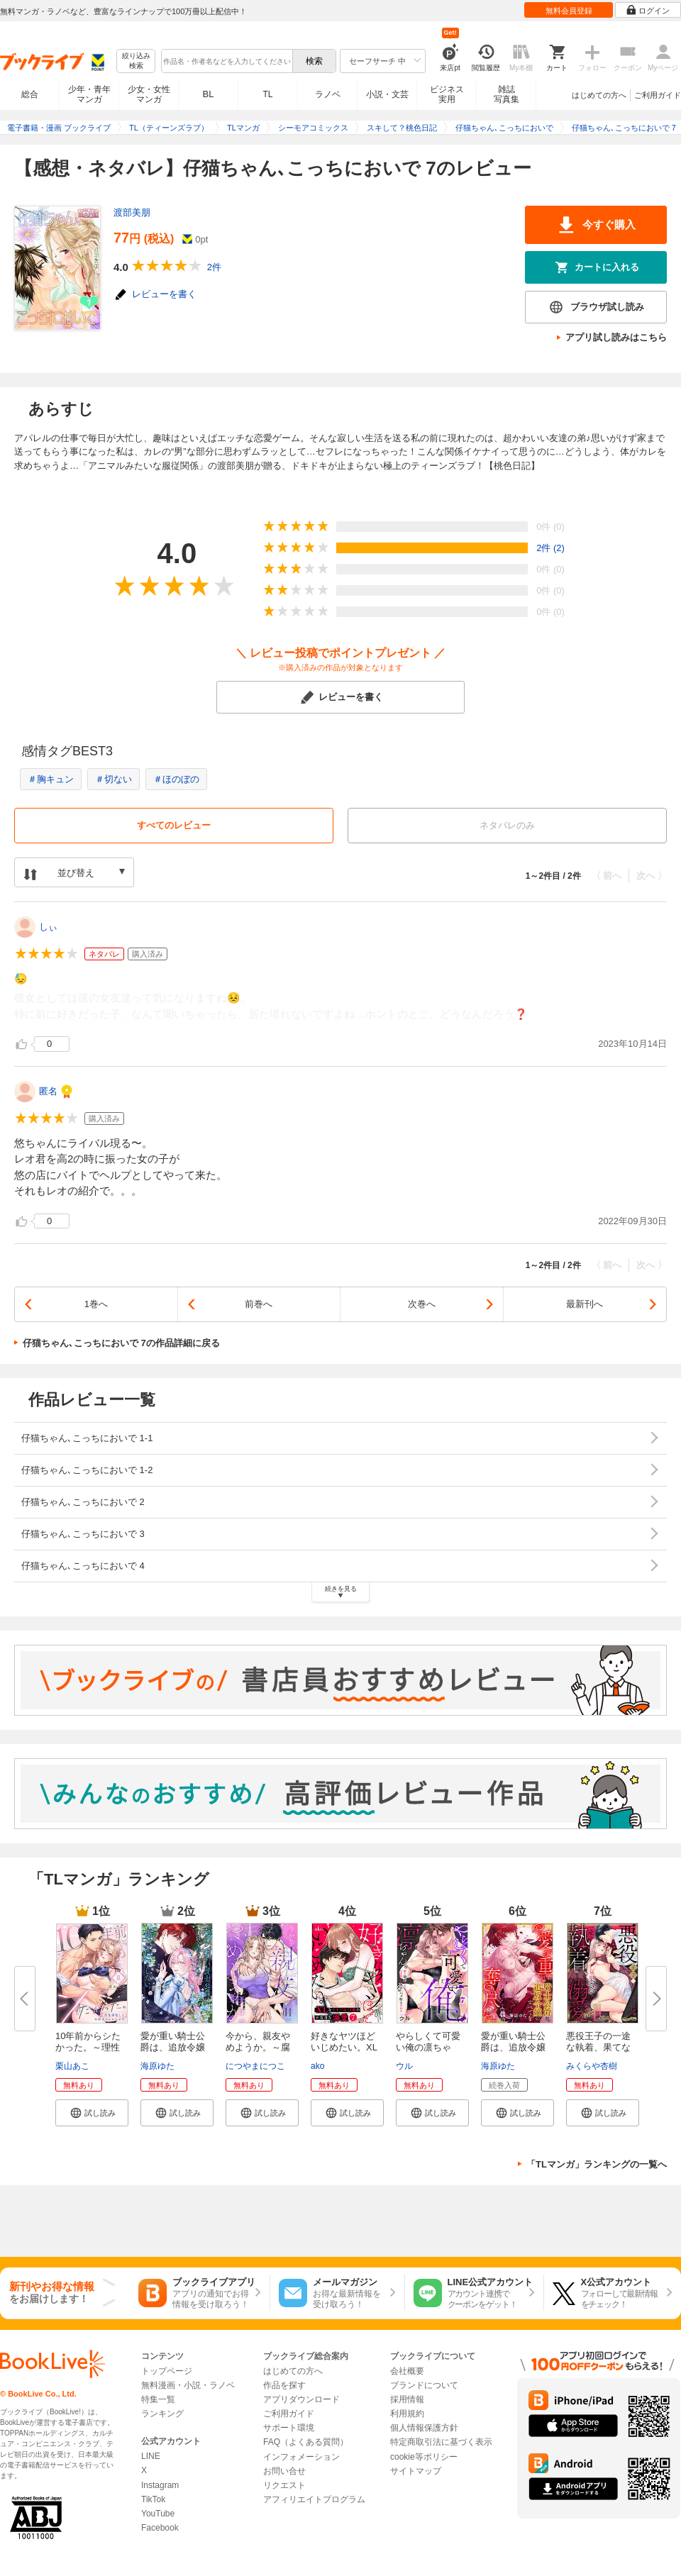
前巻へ (258, 1304)
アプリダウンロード (301, 2399)
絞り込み (136, 61)
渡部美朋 (132, 212)
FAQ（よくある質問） (305, 2442)
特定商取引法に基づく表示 (441, 2442)
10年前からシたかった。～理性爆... (88, 2047)
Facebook (160, 2528)
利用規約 (407, 2414)
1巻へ (96, 1304)
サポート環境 (288, 2428)
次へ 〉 (651, 875)
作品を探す (284, 2385)
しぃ (48, 926)
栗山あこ (72, 2066)
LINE (150, 2456)
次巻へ (422, 1304)
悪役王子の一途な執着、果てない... (598, 2047)
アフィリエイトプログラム (314, 2499)
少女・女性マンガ (149, 94)
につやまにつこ (255, 2066)
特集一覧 (158, 2399)
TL (267, 94)
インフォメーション (301, 2457)
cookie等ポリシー (424, 2457)
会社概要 (407, 2371)
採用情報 (407, 2399)
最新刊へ (584, 1304)
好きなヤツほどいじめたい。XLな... (344, 2047)
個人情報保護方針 (424, 2428)
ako (317, 2066)
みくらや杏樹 (591, 2066)
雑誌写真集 (506, 94)
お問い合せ (284, 2471)
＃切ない (113, 779)
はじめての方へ (599, 95)
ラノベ (327, 94)
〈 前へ (607, 875)
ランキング (162, 2414)
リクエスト (284, 2485)
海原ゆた (157, 2066)
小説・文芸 (387, 94)
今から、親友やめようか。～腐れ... (258, 2047)
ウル (404, 2066)
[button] (91, 2112)
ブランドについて (424, 2385)
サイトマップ (415, 2471)
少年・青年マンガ (89, 94)
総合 (29, 94)
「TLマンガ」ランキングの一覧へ (596, 2164)
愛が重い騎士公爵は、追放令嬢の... (172, 2047)
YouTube (158, 2514)
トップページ (166, 2371)
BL (208, 94)
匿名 (48, 1091)
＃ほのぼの (176, 779)
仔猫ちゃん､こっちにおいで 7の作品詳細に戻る (121, 1343)
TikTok (153, 2499)
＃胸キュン (51, 779)
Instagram (160, 2485)
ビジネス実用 (447, 94)
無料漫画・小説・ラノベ (188, 2385)
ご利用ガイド (657, 95)
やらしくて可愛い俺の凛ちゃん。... (428, 2047)
